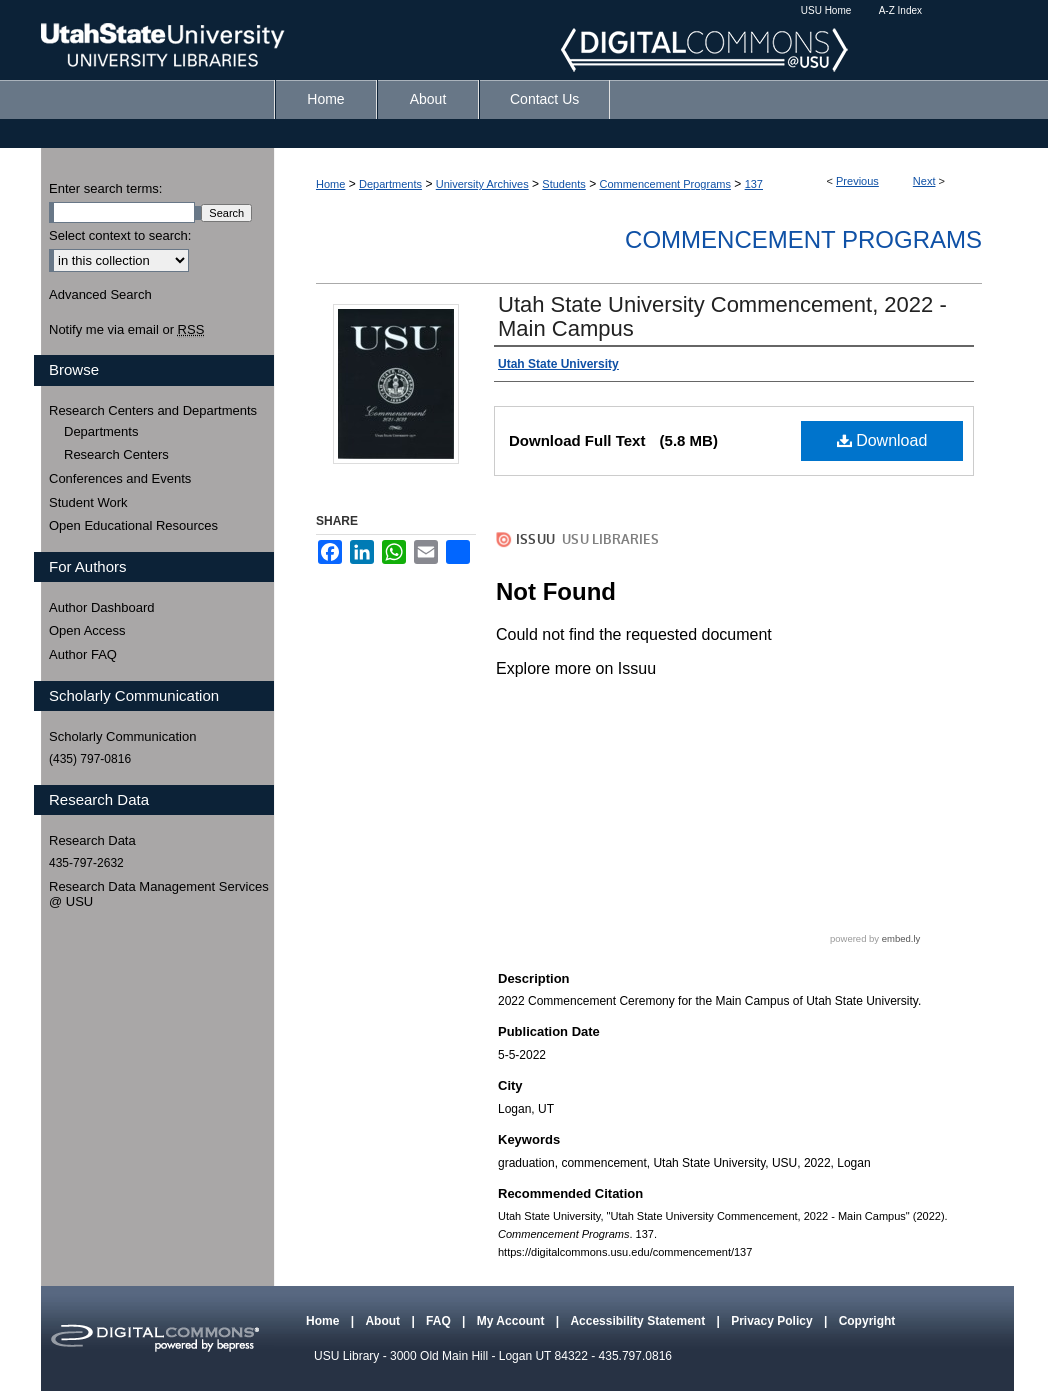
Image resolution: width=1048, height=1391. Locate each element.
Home (330, 184)
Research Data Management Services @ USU (159, 894)
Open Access (87, 630)
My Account (512, 1321)
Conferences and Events (120, 478)
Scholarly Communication (122, 736)
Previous (857, 181)
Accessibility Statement (639, 1321)
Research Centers (116, 454)
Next (924, 181)
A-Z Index (900, 10)
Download (882, 440)
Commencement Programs (664, 184)
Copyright (867, 1321)
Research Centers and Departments (153, 410)
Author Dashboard (102, 607)
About (384, 1321)
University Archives (482, 184)
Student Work (88, 502)
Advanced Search (100, 294)
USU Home (826, 10)
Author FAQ (83, 654)
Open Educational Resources (133, 525)
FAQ (440, 1321)
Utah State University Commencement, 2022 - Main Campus (722, 316)
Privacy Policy (773, 1321)
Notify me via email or (126, 330)
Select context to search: (120, 235)
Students (563, 184)
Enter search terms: (105, 188)
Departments (390, 184)
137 (754, 184)
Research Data (92, 840)
